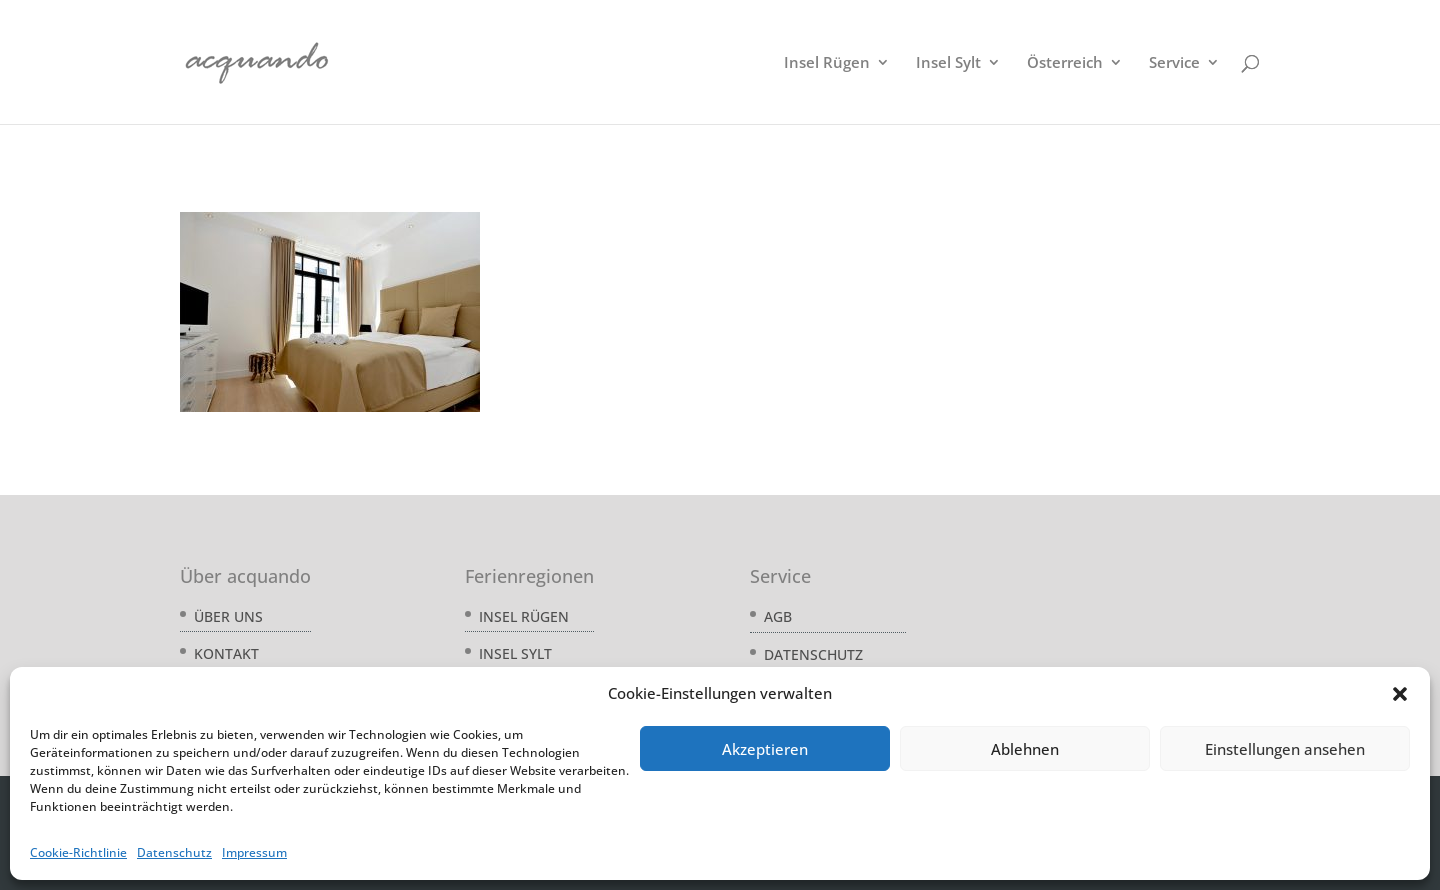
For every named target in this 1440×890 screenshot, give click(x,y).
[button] (1400, 694)
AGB (778, 616)
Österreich (1065, 63)
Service (1174, 63)
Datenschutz (174, 852)
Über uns (228, 616)
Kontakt (226, 653)
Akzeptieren (765, 749)
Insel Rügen (827, 63)
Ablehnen (1025, 749)
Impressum (254, 852)
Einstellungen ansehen (1285, 749)
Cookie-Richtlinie (78, 852)
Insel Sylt (948, 63)
